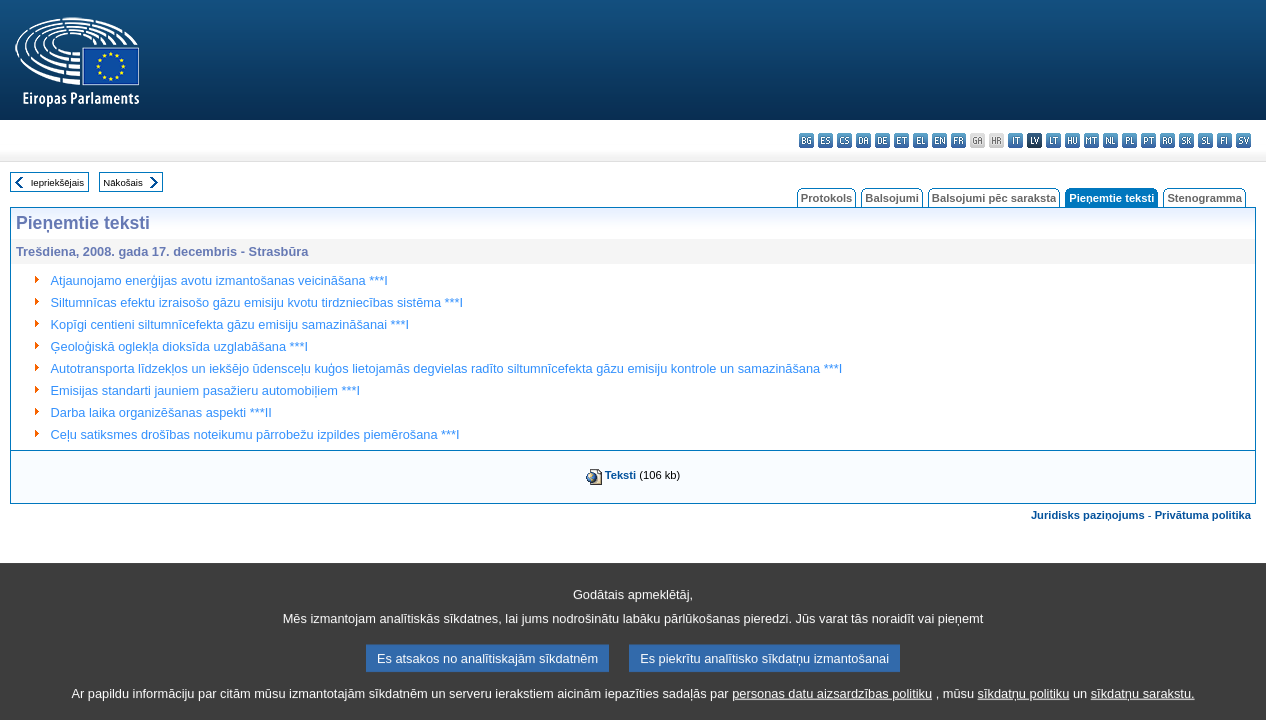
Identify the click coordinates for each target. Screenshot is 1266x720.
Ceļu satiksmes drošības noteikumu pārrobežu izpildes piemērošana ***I (255, 434)
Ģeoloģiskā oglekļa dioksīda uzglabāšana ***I (180, 346)
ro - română (1167, 140)
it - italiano (1015, 140)
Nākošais (122, 182)
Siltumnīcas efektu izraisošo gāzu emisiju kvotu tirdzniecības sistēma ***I (257, 302)
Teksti (621, 475)
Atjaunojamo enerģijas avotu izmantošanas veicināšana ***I (219, 280)
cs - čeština (844, 140)
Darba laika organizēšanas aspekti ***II (161, 412)
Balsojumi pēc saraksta (994, 198)
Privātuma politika (1203, 515)
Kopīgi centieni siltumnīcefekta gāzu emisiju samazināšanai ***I (230, 324)
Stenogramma (1204, 198)
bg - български (806, 140)
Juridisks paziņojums (1088, 515)
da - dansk (863, 140)
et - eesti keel (901, 140)
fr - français (958, 140)
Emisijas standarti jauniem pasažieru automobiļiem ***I (205, 390)
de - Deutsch (882, 140)
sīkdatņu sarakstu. (1143, 704)
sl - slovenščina (1205, 140)
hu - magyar (1072, 140)
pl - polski (1129, 140)
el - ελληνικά (920, 140)
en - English (939, 140)
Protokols (827, 198)
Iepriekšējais (57, 182)
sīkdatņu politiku (1024, 704)
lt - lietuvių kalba (1053, 140)
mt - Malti (1091, 140)
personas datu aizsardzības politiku (832, 704)
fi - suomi (1224, 140)
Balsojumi (891, 198)
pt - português (1148, 140)
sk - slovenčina (1186, 140)
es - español (825, 140)
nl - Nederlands (1110, 140)
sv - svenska (1243, 140)
